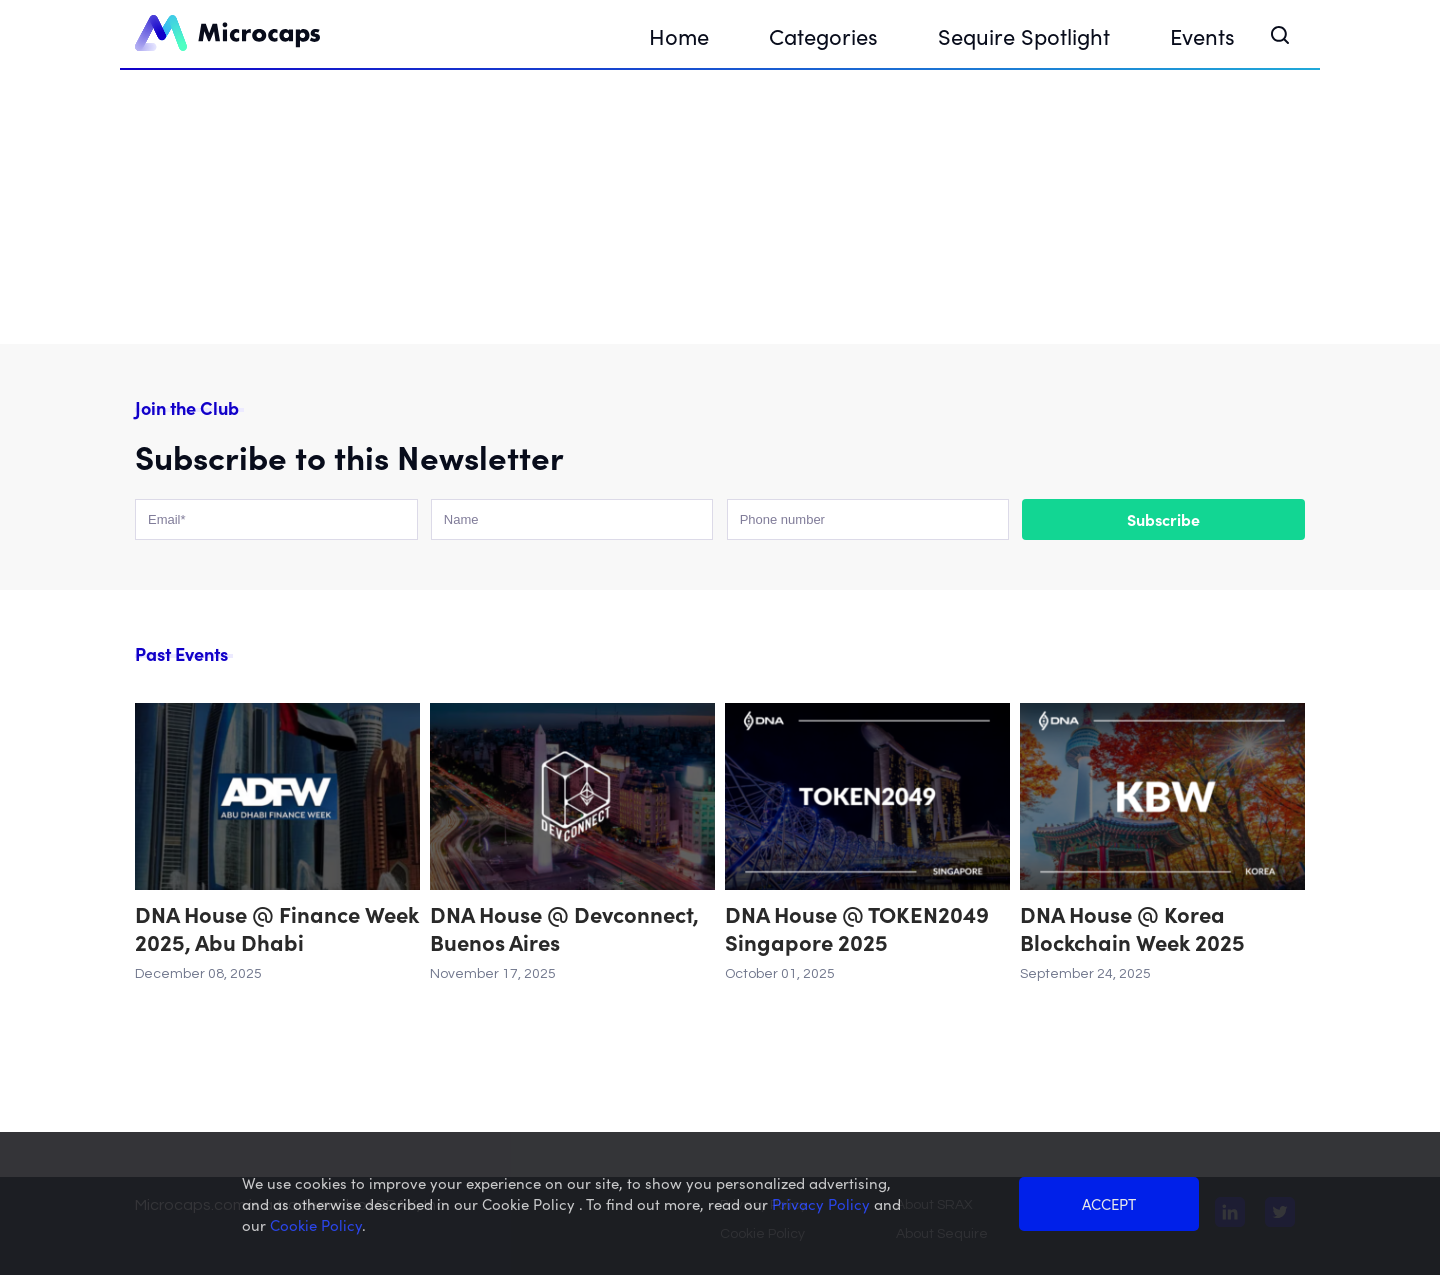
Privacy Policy (823, 1203)
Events (1202, 35)
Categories (823, 35)
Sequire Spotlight (1024, 35)
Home (679, 35)
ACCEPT (1109, 1203)
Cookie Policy (316, 1224)
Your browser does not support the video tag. (720, 205)
